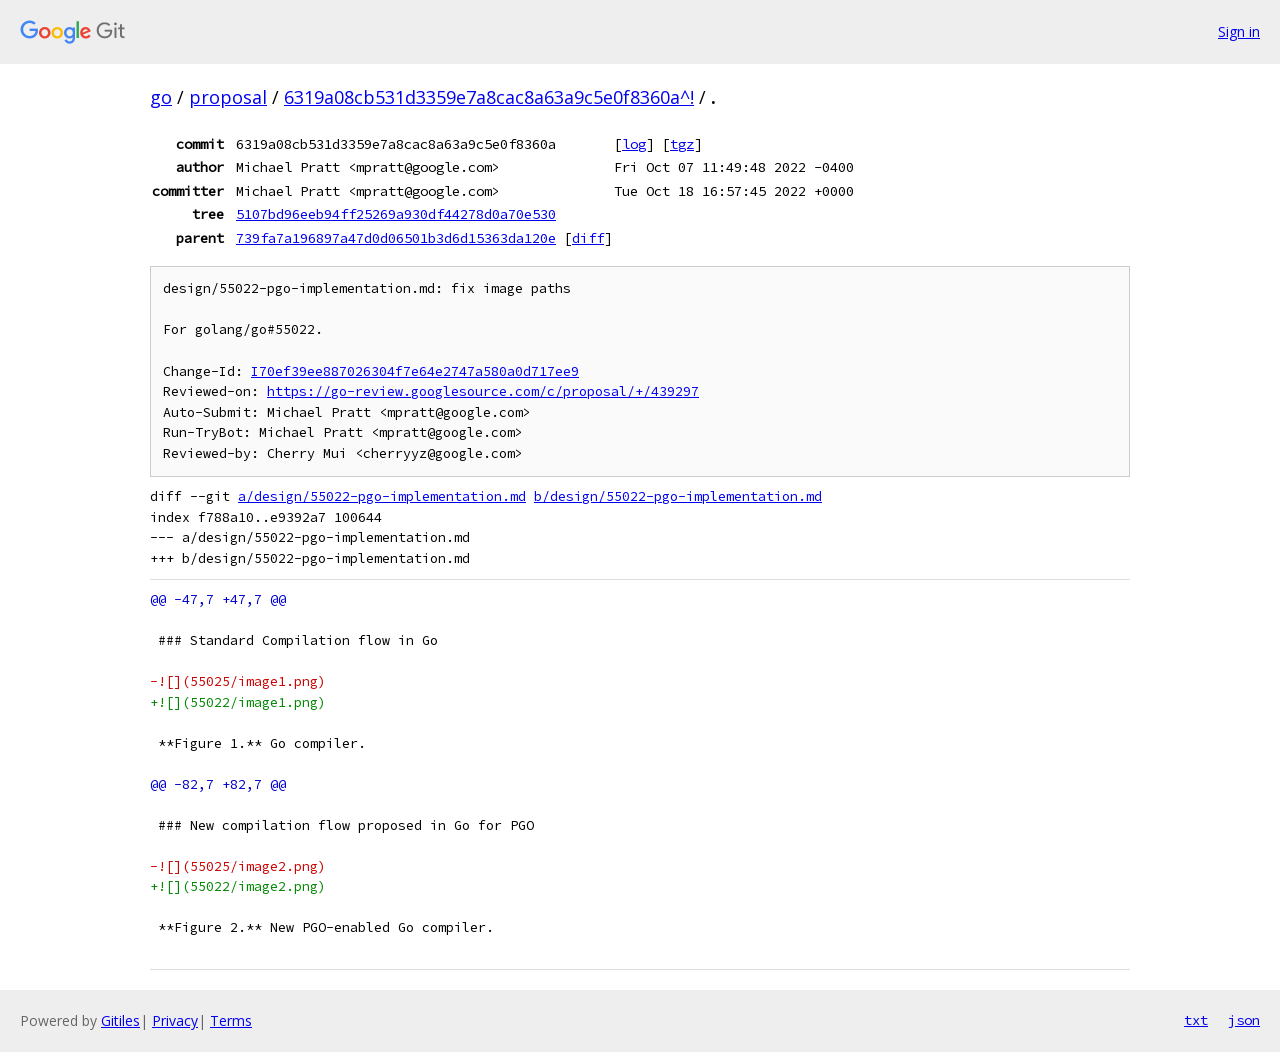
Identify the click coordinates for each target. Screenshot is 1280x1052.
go (161, 97)
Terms (231, 1020)
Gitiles (120, 1020)
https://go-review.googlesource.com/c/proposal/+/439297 (483, 391)
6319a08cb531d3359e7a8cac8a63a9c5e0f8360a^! (489, 97)
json (1244, 1020)
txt (1196, 1020)
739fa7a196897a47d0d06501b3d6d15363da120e (396, 238)
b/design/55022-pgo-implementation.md (678, 496)
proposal (228, 97)
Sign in (1239, 31)
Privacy (175, 1020)
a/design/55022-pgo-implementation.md (382, 496)
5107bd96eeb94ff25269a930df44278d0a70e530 (396, 214)
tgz (682, 144)
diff (588, 238)
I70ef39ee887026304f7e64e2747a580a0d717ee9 (415, 371)
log (634, 144)
